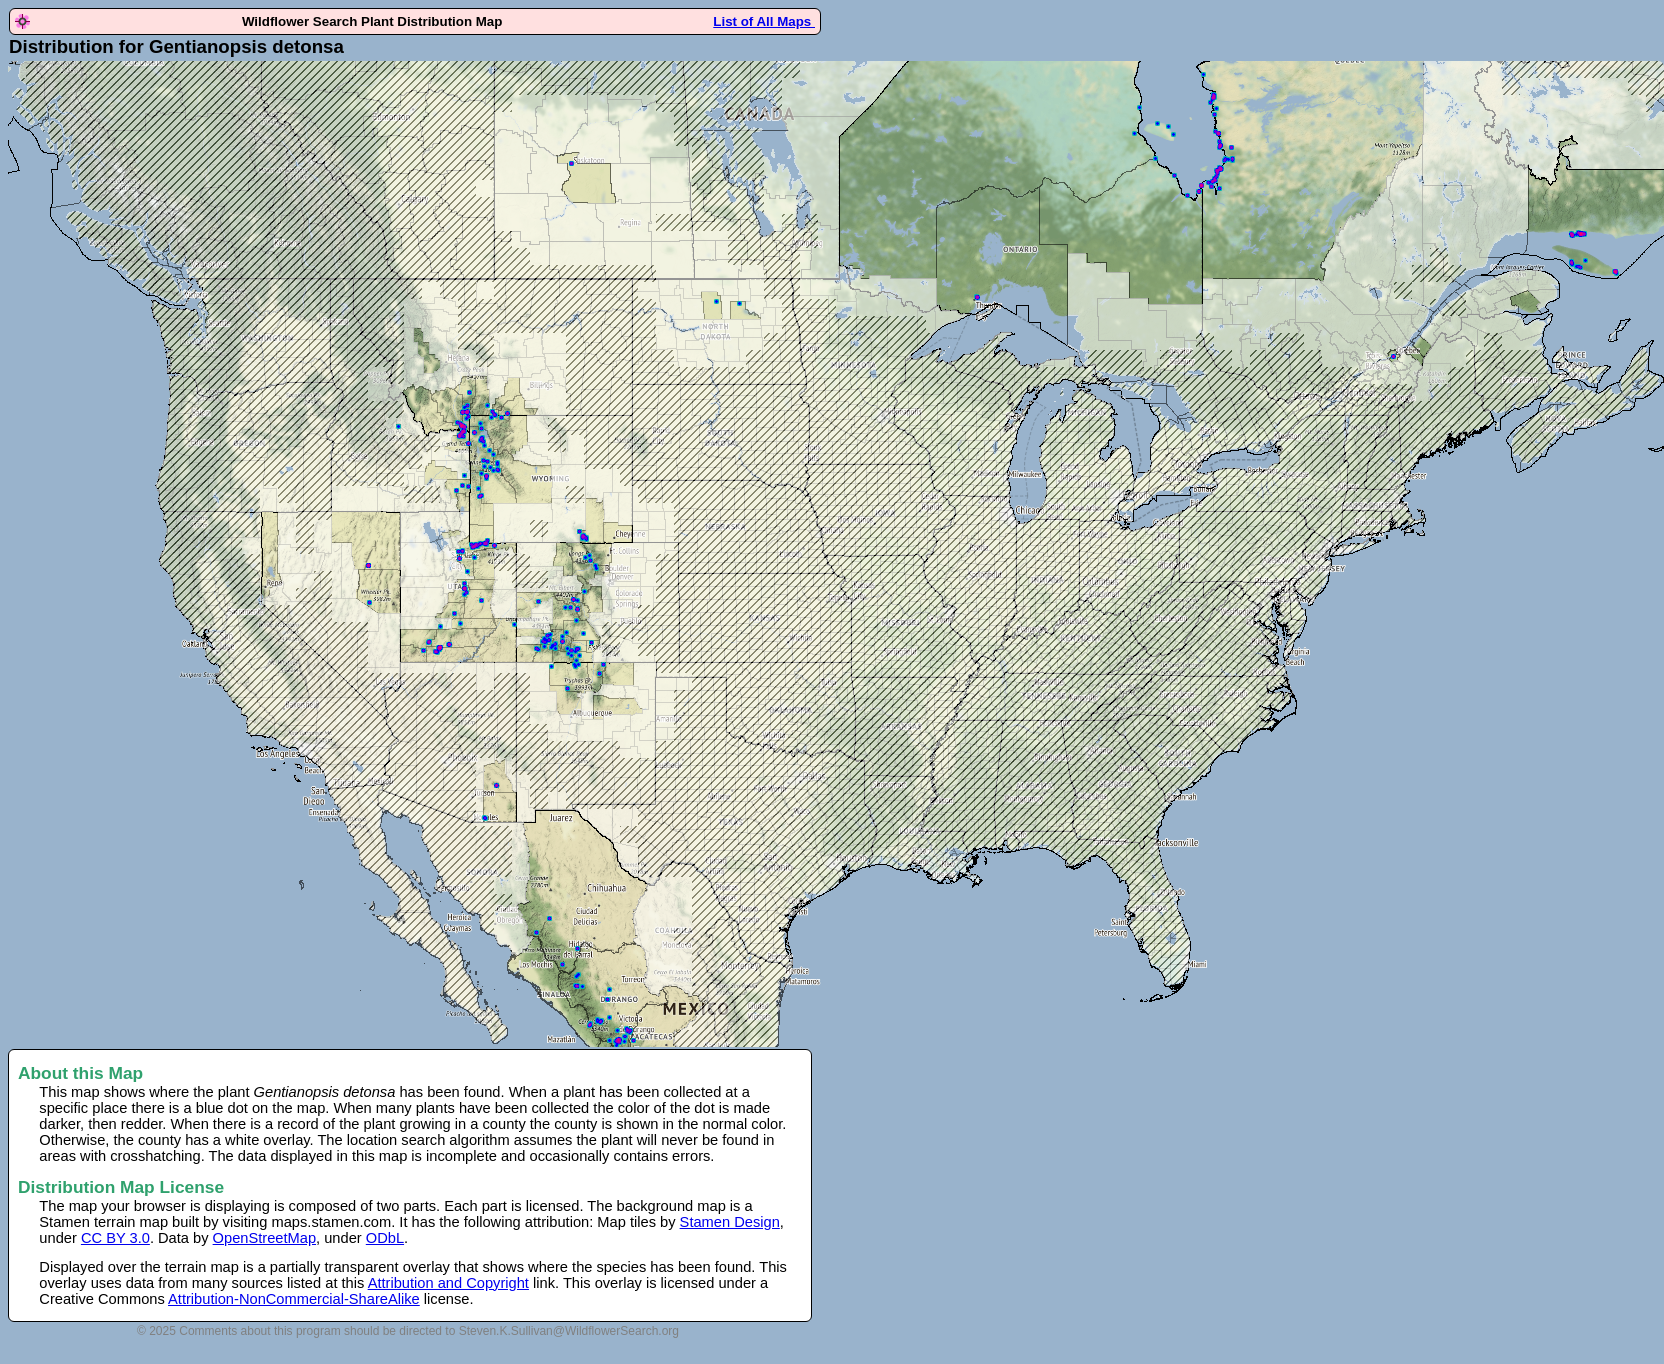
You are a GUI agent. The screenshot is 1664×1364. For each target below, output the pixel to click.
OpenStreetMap (264, 1238)
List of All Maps (764, 21)
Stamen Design (730, 1222)
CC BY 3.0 (115, 1238)
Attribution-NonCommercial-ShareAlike (294, 1299)
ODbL (385, 1238)
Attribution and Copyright (448, 1283)
